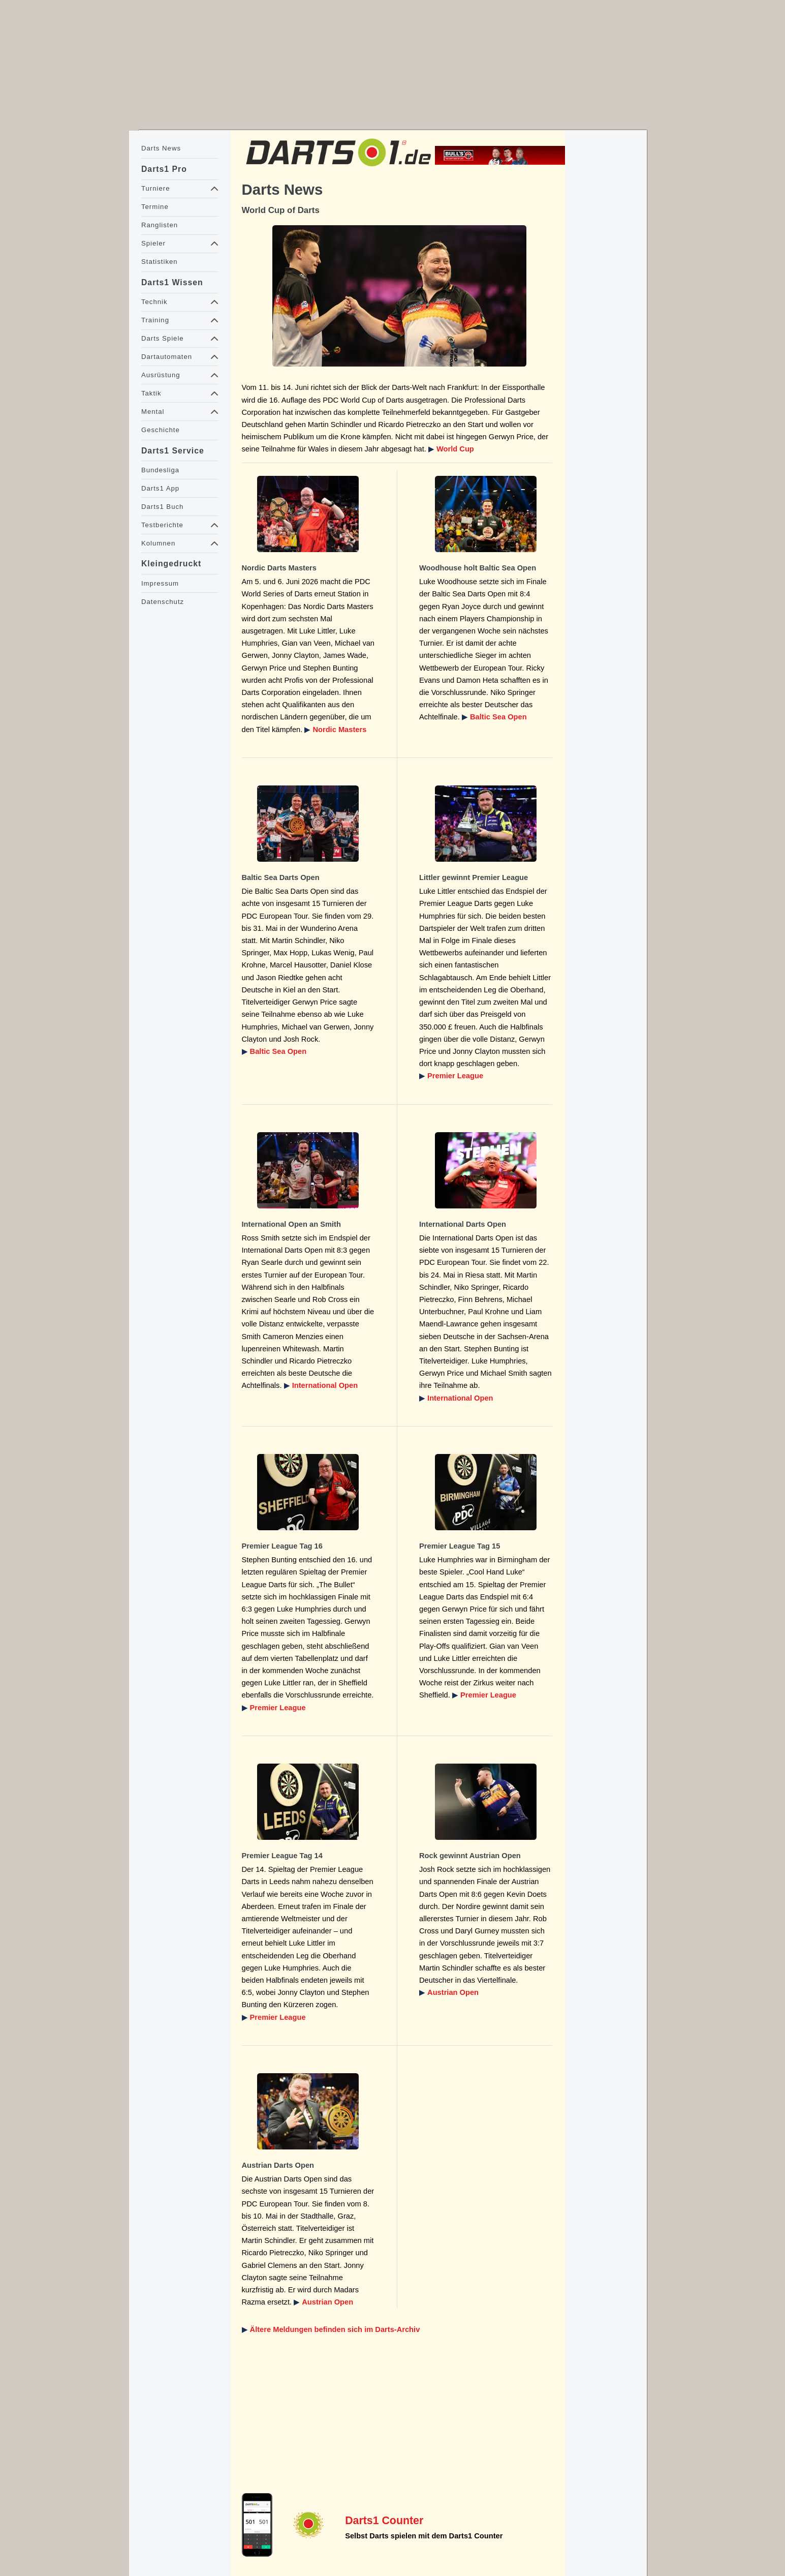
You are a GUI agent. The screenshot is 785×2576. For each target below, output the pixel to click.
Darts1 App (160, 488)
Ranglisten (159, 225)
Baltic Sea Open (498, 717)
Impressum (160, 583)
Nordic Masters (339, 729)
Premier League (455, 1076)
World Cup (455, 449)
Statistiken (159, 261)
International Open (325, 1385)
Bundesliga (160, 470)
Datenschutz (162, 601)
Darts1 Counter (384, 2520)
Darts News (161, 148)
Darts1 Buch (162, 506)
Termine (155, 206)
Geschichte (160, 430)
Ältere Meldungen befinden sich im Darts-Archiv (335, 2329)
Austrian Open (453, 1992)
